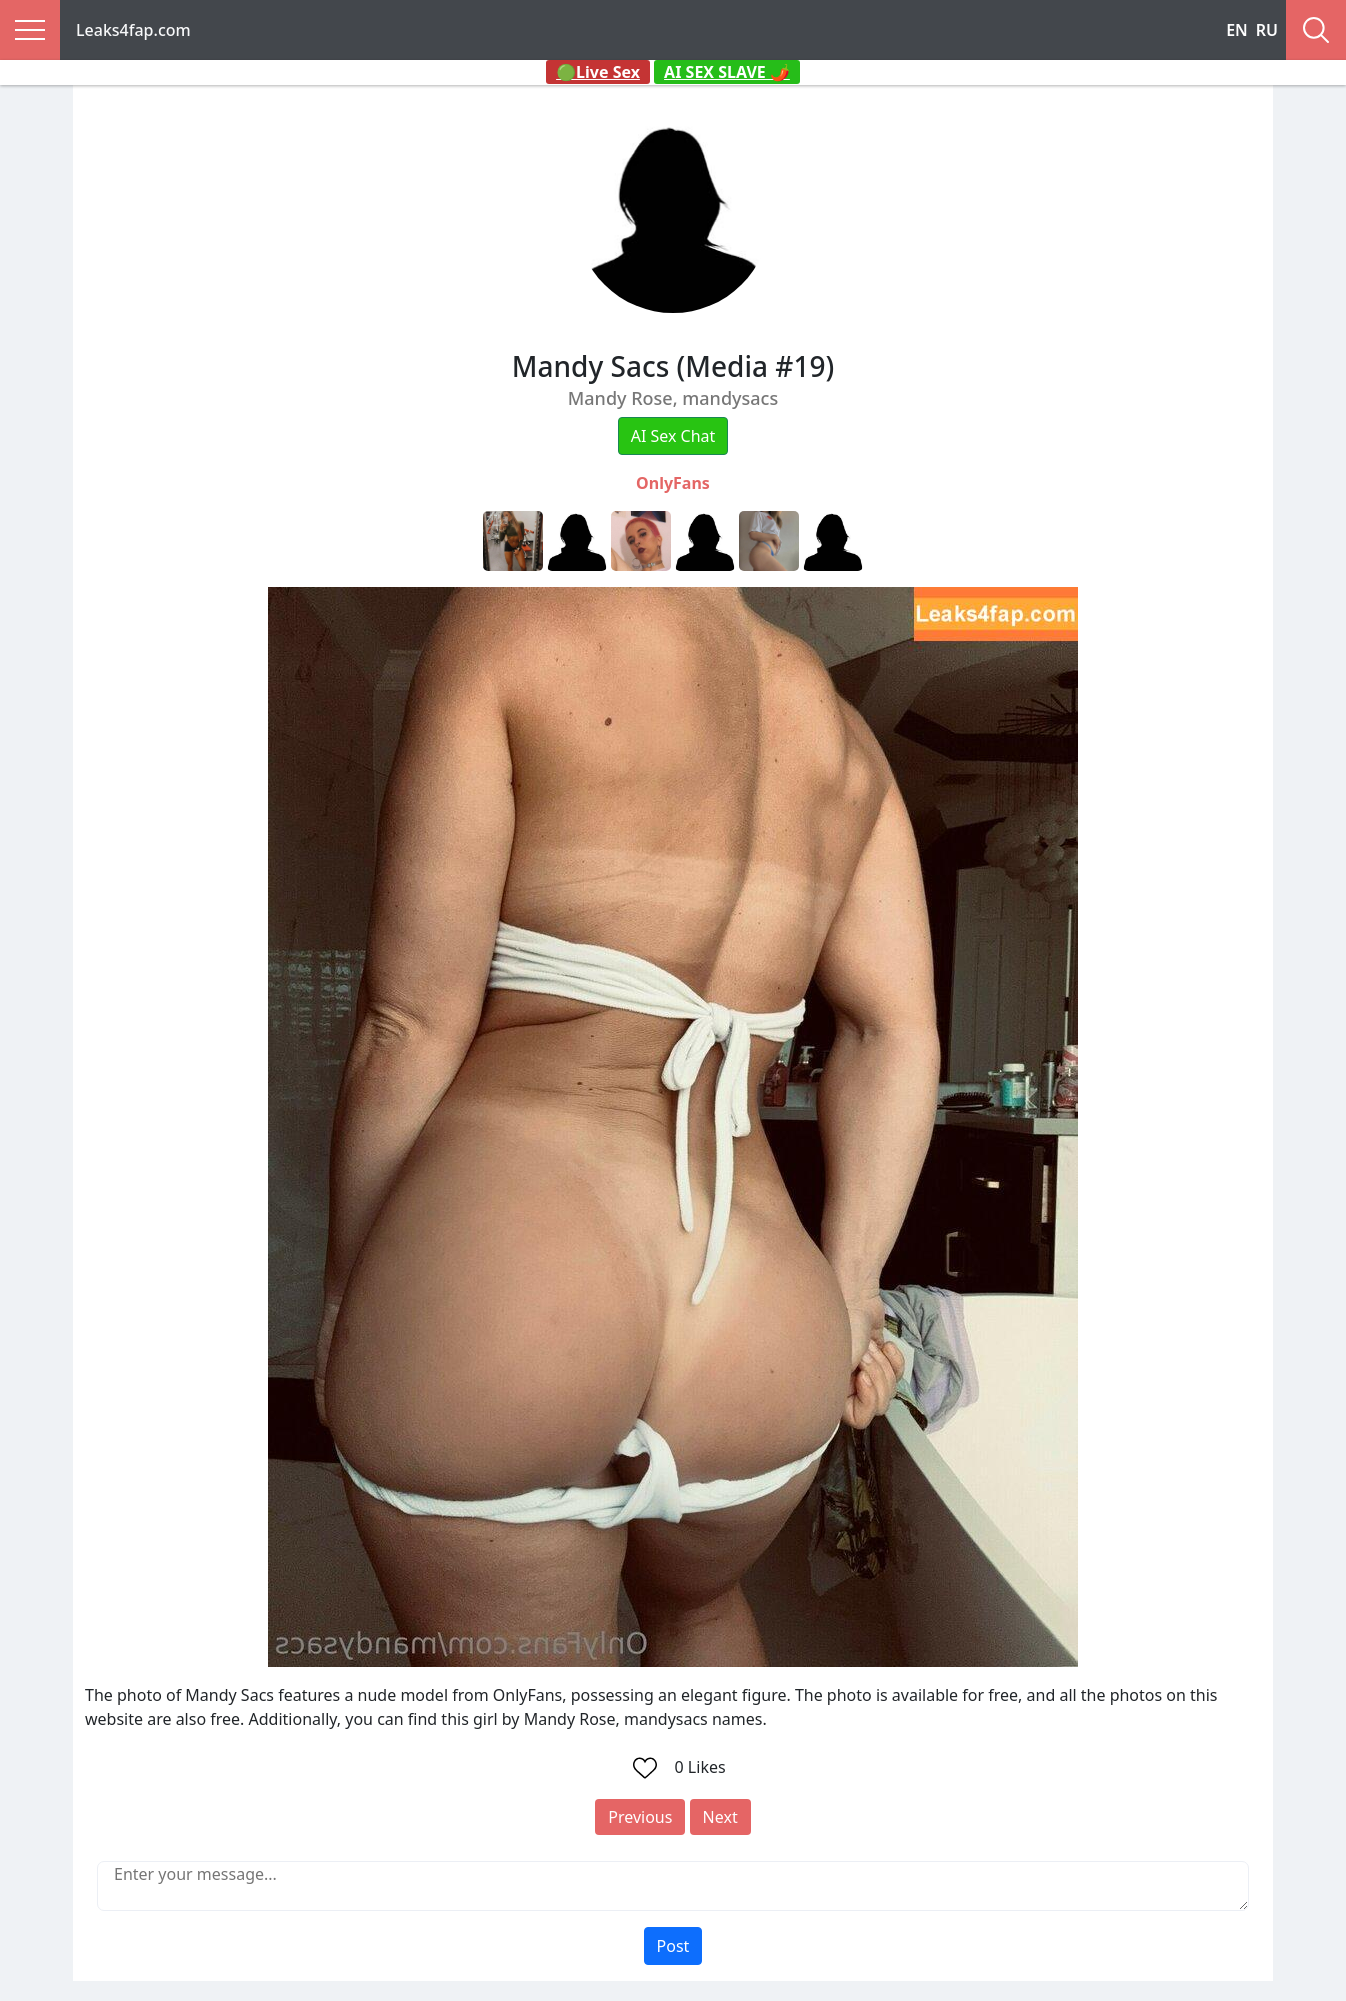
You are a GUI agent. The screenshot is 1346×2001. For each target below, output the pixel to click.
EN (1237, 30)
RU (1267, 30)
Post (673, 1946)
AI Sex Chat (673, 436)
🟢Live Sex (598, 72)
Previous (640, 1817)
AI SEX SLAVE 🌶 (727, 72)
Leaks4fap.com (133, 30)
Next (720, 1817)
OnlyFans (673, 483)
